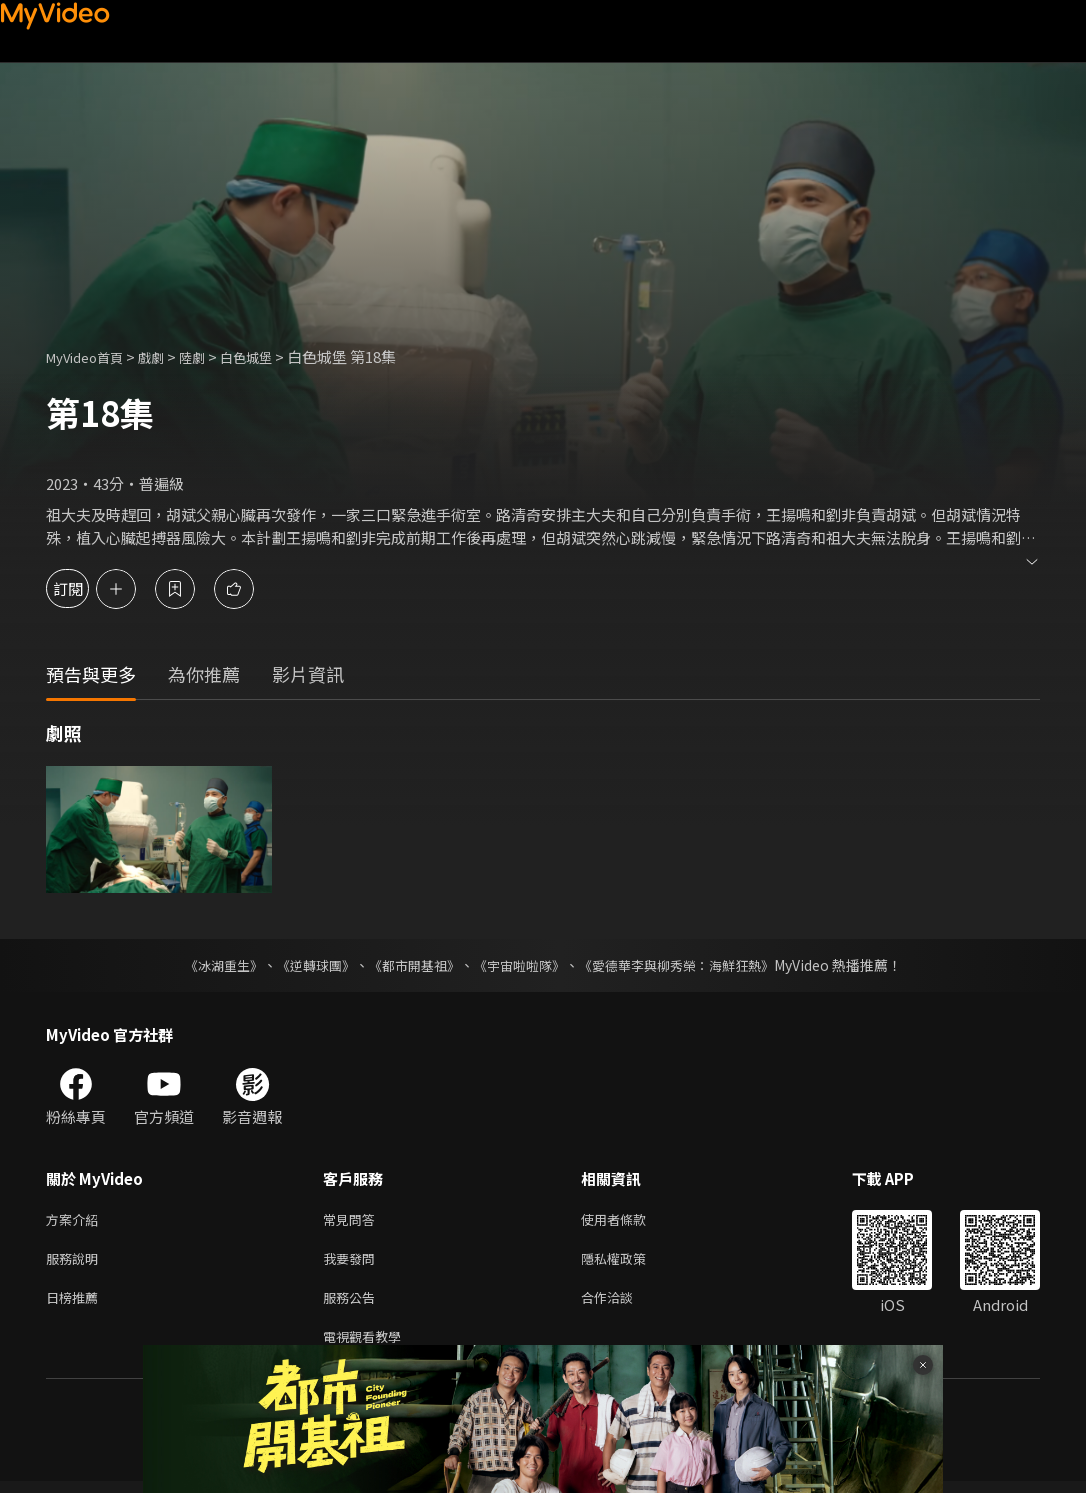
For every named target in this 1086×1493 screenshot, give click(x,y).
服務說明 (76, 1262)
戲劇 (167, 356)
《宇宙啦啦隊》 (521, 965)
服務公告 (353, 1304)
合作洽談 (623, 1304)
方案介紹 (76, 1220)
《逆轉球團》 (304, 965)
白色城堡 (272, 356)
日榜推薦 (76, 1304)
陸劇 (212, 356)
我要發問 (353, 1262)
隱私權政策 (630, 1262)
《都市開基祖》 (409, 965)
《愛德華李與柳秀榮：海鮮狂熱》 (689, 965)
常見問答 (353, 1220)
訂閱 (86, 588)
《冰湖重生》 (206, 965)
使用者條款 (630, 1220)
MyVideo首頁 (91, 356)
